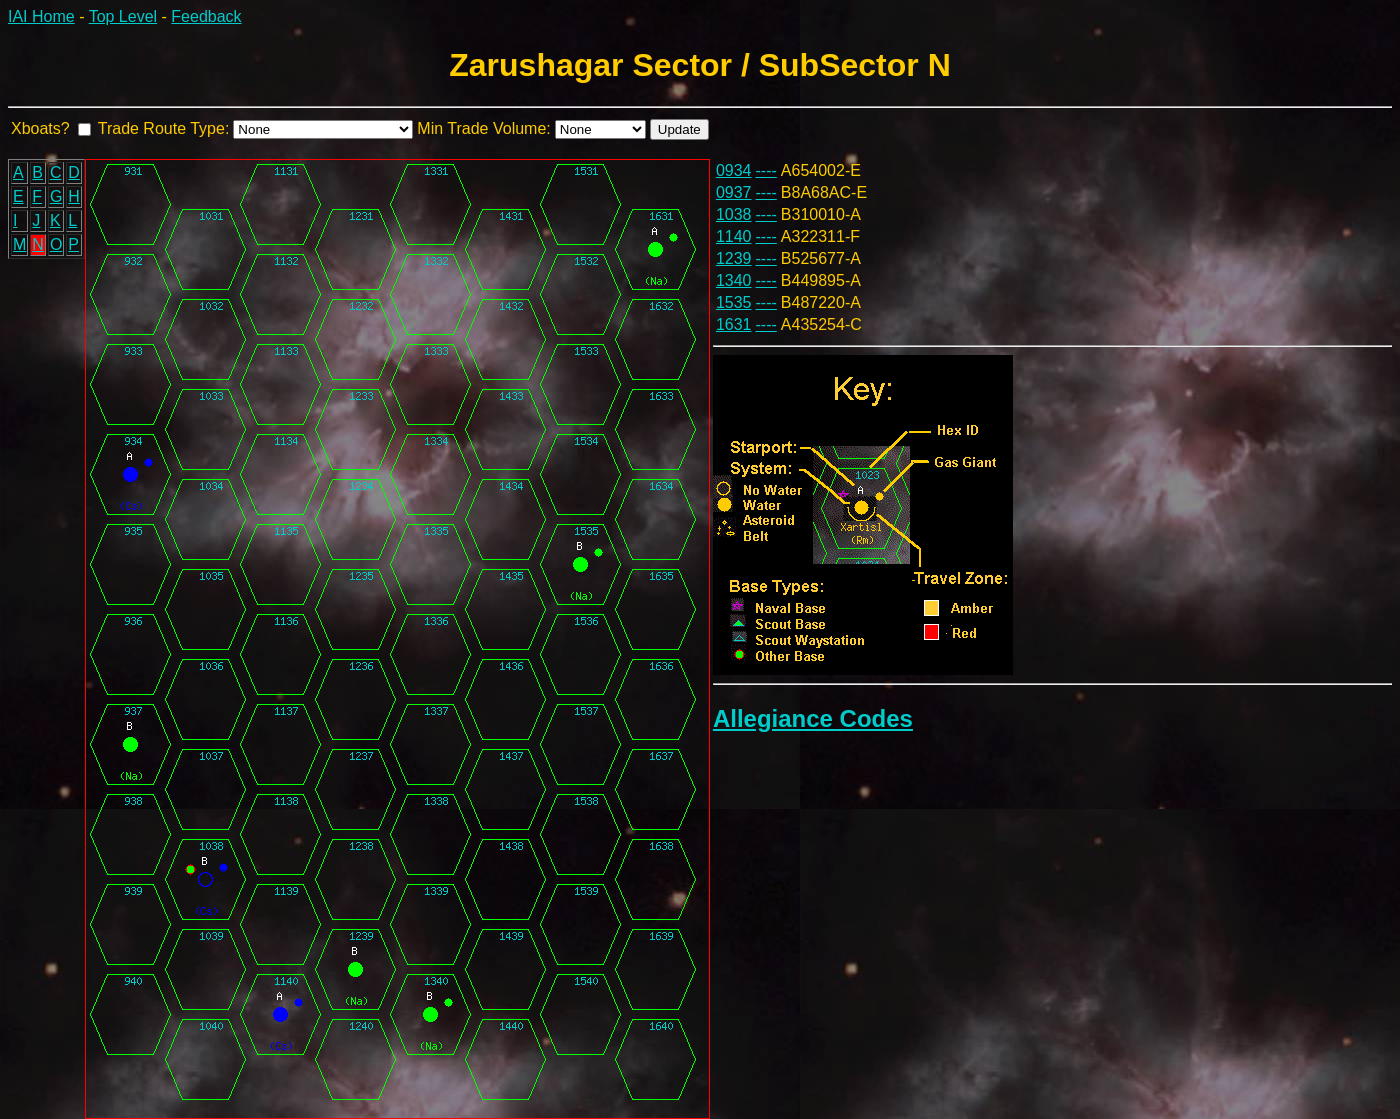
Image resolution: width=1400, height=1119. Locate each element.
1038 (734, 214)
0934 (734, 170)
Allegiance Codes (813, 718)
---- (766, 170)
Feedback (206, 16)
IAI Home (41, 16)
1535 (734, 302)
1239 (734, 258)
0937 (734, 192)
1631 (734, 324)
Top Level (123, 16)
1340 (734, 280)
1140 (734, 236)
